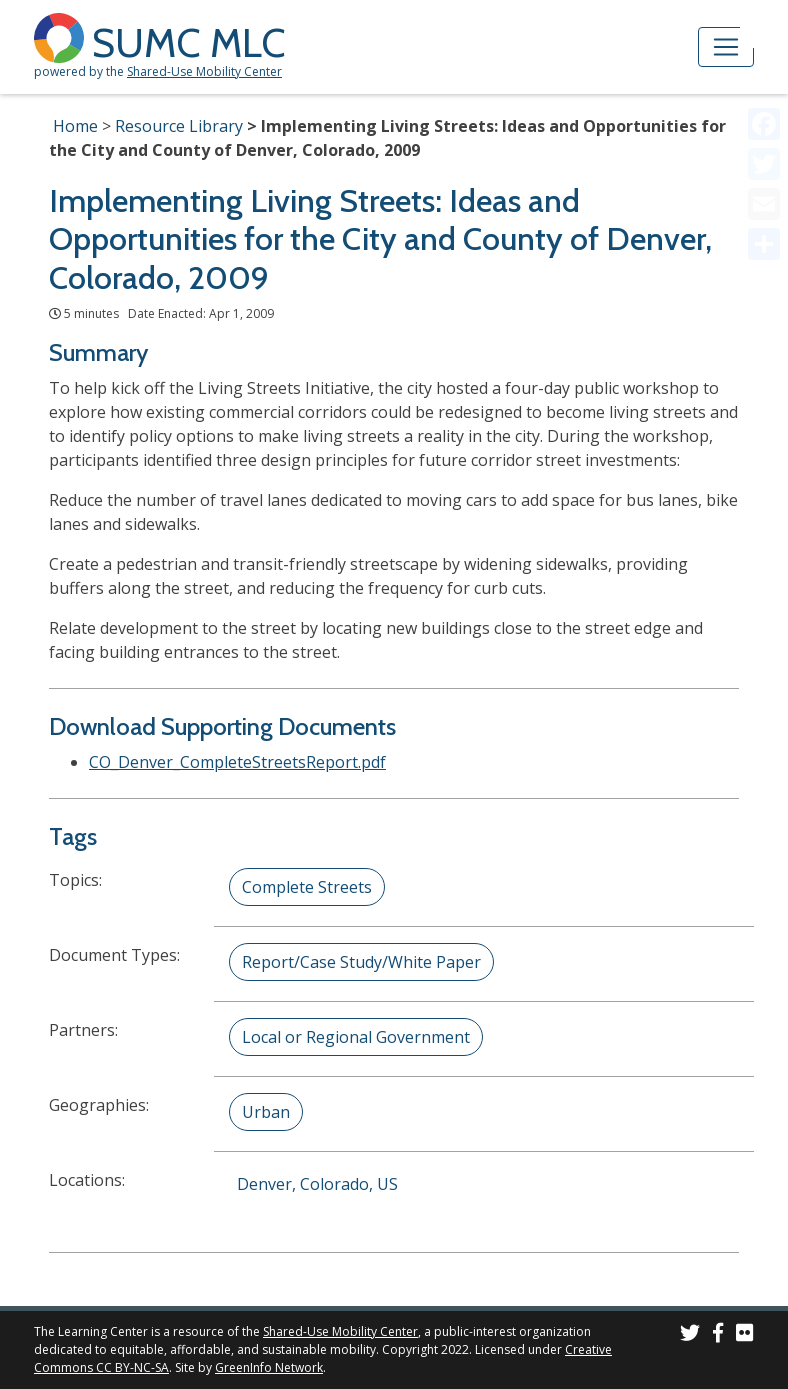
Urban (266, 1112)
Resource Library (179, 126)
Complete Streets (307, 887)
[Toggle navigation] (726, 47)
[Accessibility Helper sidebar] (764, 24)
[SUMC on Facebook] (718, 1335)
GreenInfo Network (269, 1367)
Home (75, 126)
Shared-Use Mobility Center (204, 71)
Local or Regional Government (356, 1037)
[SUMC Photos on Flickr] (745, 1335)
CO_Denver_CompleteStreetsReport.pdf (237, 762)
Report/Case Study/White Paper (361, 962)
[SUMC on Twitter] (690, 1335)
